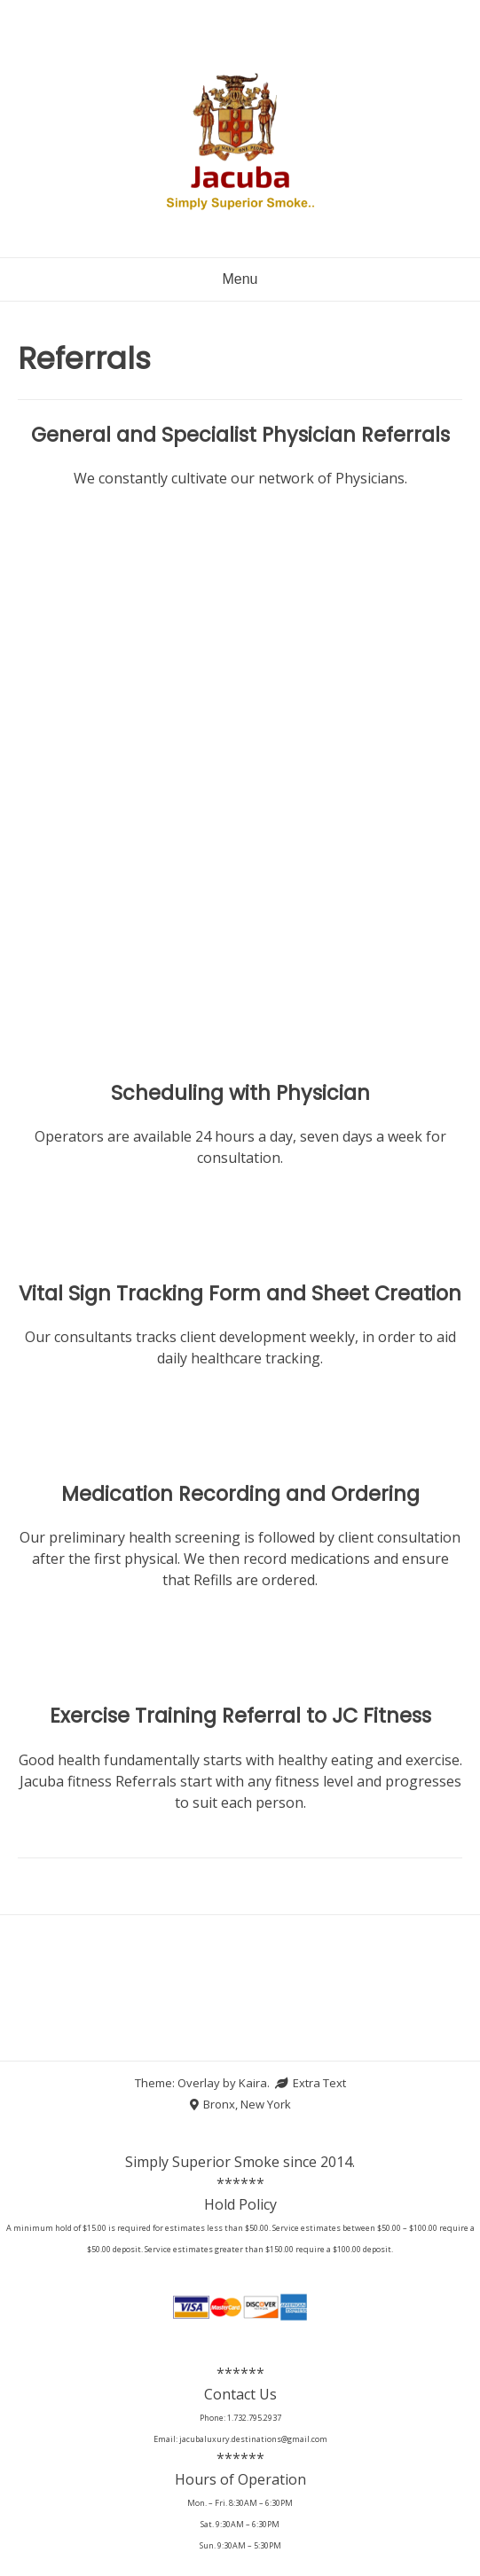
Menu (239, 279)
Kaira (253, 2083)
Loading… (240, 748)
